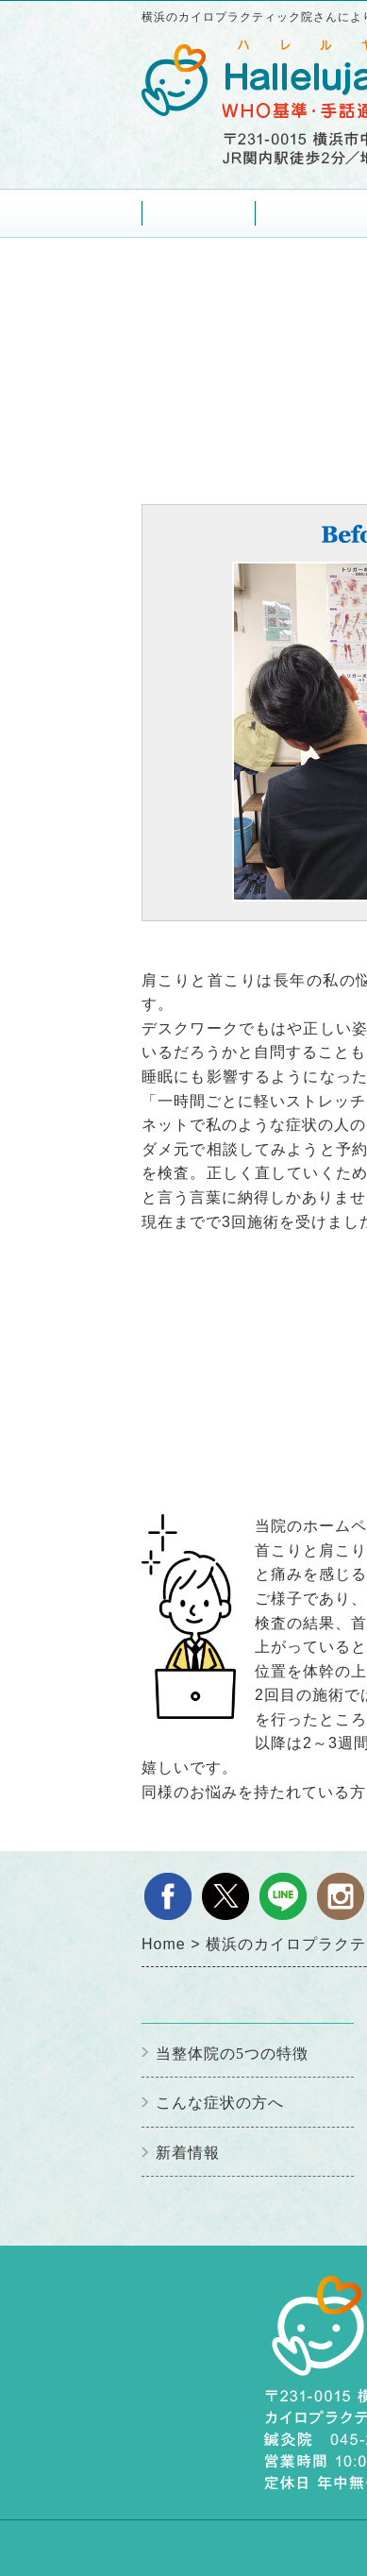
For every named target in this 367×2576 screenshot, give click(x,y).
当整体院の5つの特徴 (232, 2054)
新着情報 (188, 2153)
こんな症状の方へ (220, 2103)
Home (198, 213)
